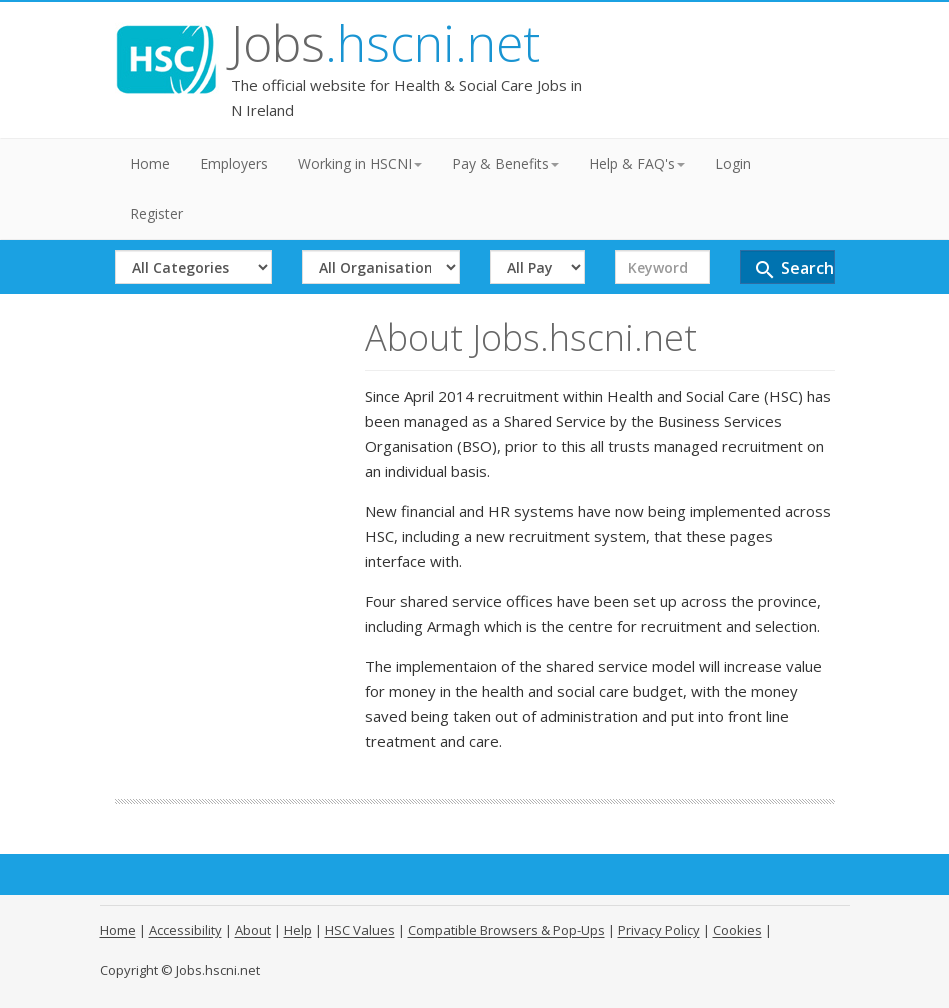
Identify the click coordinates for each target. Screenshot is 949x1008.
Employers (234, 163)
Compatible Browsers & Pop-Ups (506, 930)
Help (298, 930)
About (253, 930)
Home (150, 163)
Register (156, 213)
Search (793, 269)
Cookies (737, 930)
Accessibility (185, 930)
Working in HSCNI (360, 163)
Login (733, 163)
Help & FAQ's (637, 163)
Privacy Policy (659, 930)
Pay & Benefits (505, 163)
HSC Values (360, 930)
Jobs (385, 43)
